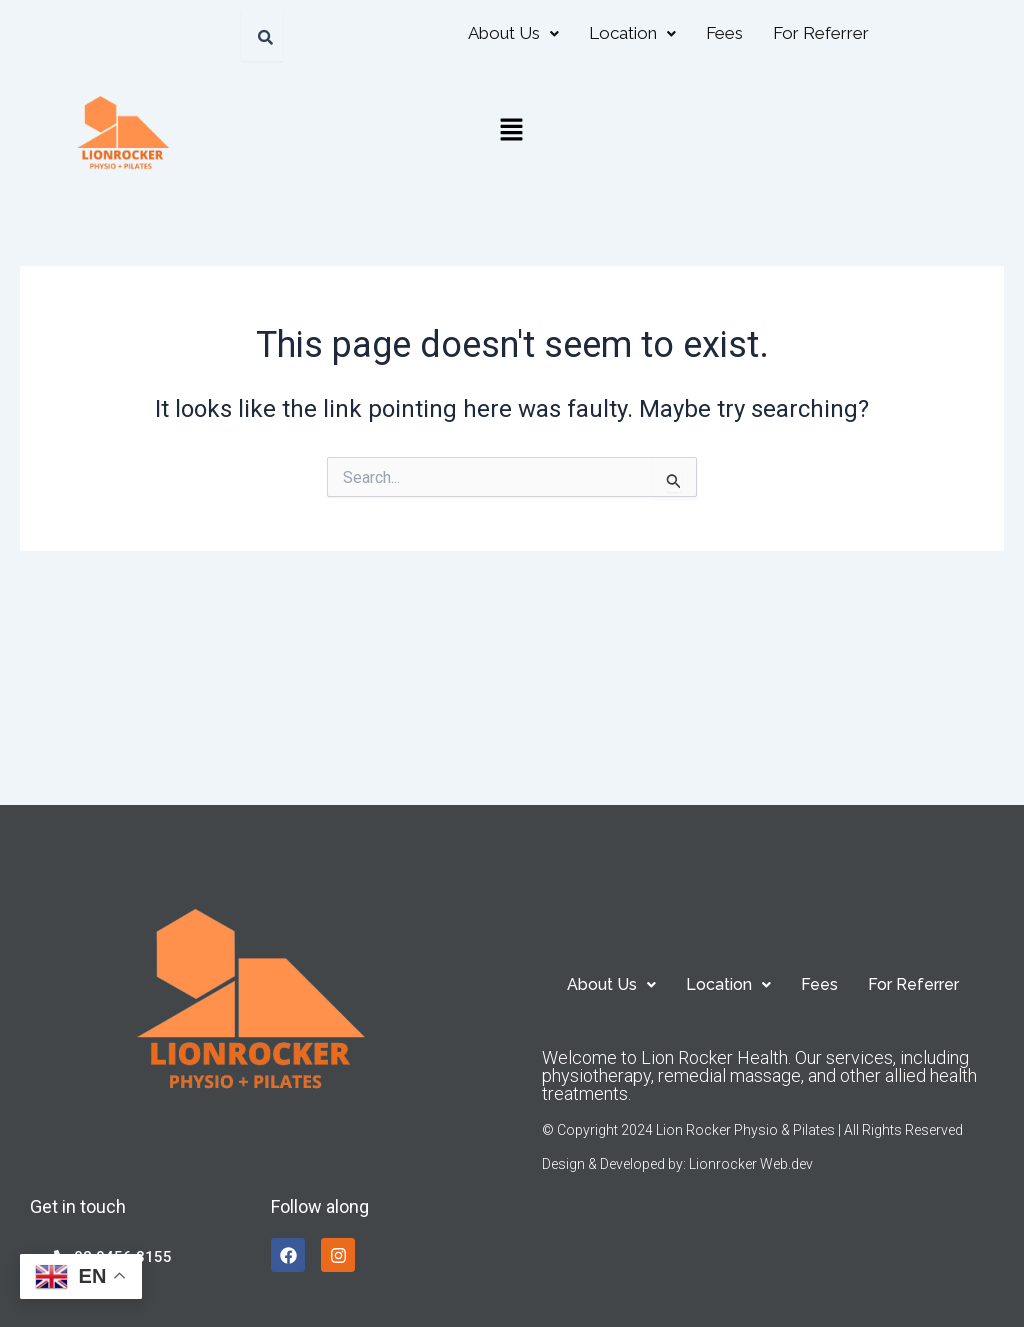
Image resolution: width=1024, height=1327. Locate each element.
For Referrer (821, 33)
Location (632, 33)
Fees (724, 33)
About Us (513, 33)
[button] (513, 33)
